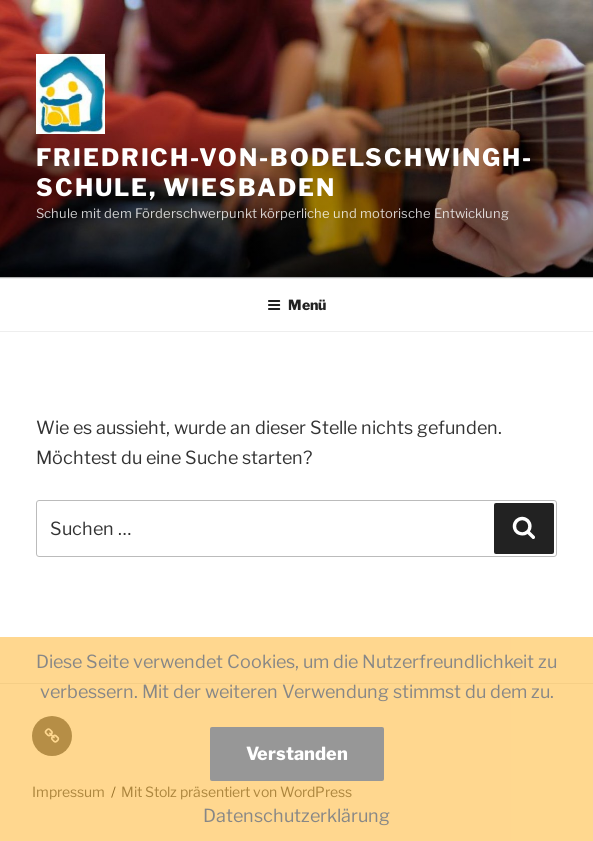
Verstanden (297, 753)
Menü (296, 304)
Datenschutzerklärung (296, 815)
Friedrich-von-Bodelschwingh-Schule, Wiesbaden (284, 172)
